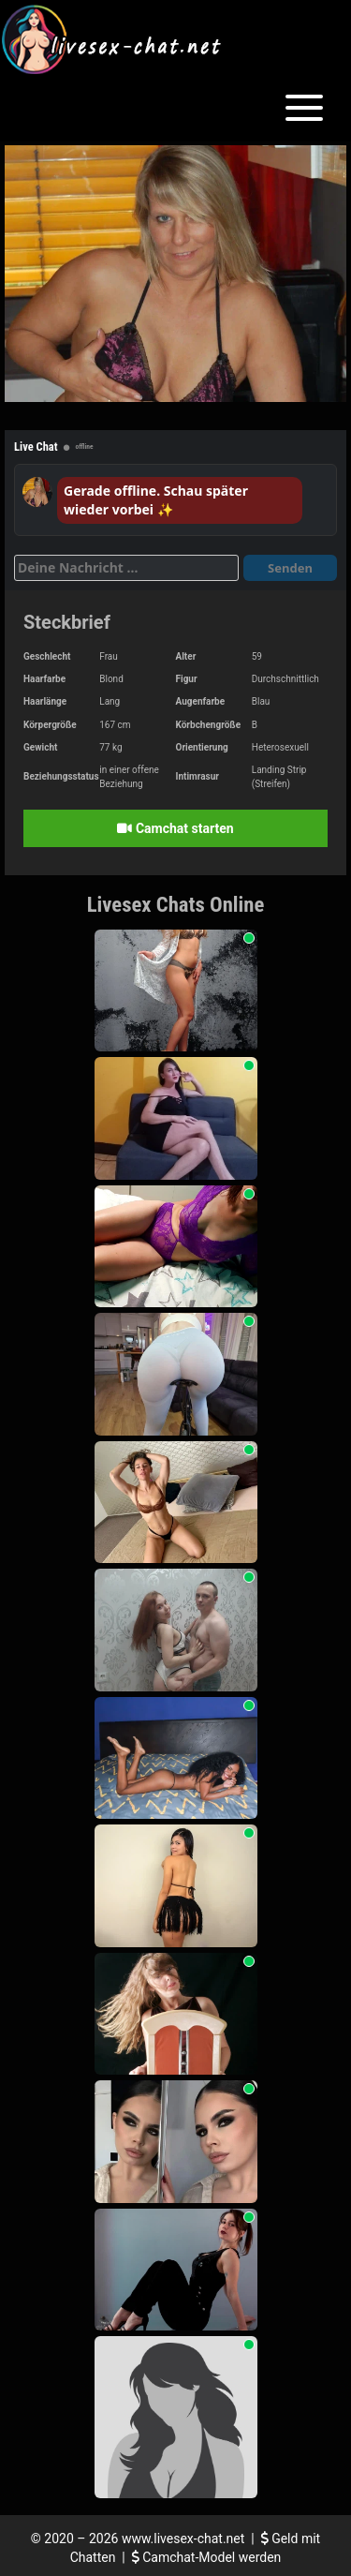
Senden (290, 567)
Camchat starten (175, 828)
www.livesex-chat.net (183, 2538)
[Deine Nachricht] (126, 568)
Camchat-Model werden (207, 2557)
